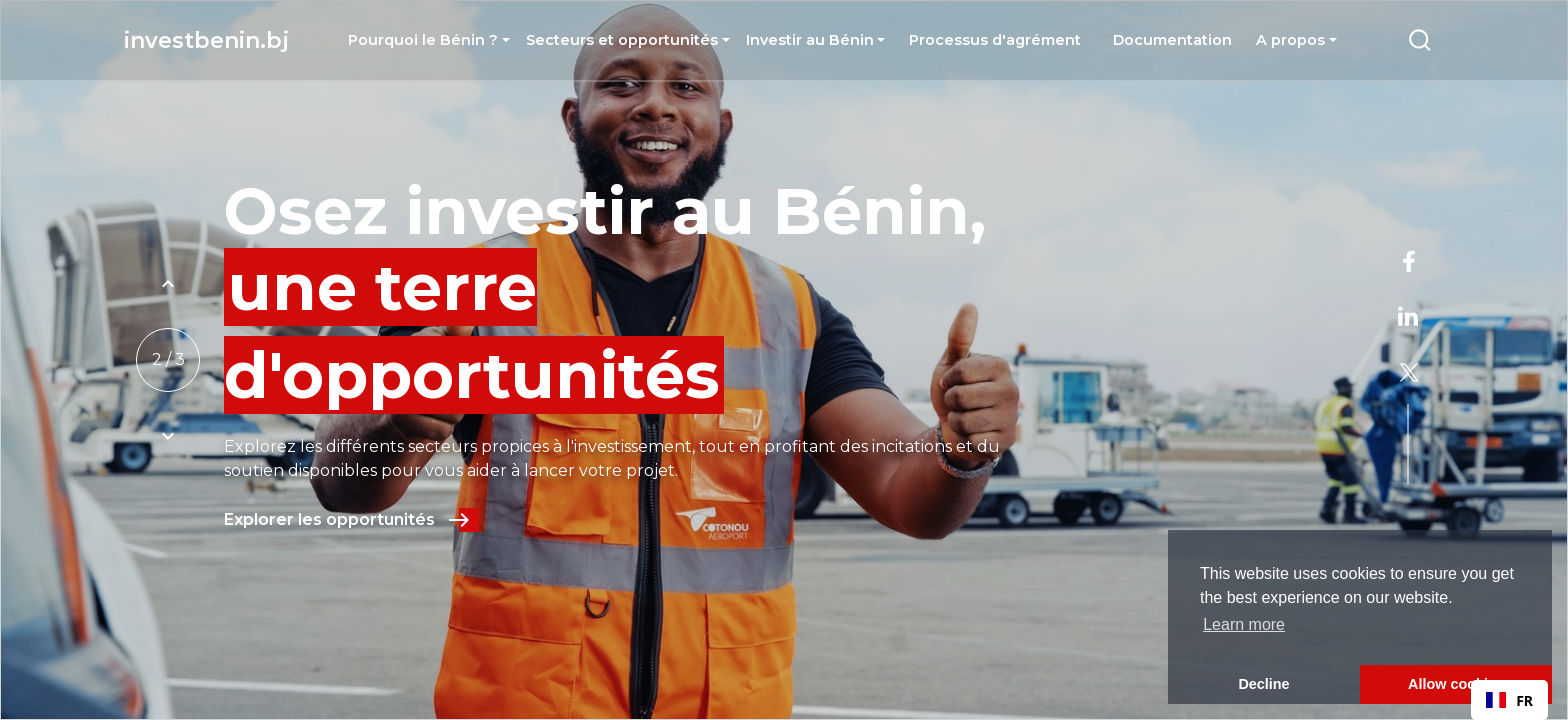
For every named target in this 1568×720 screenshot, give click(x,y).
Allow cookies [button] (1456, 684)
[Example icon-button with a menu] (1420, 40)
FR (1509, 700)
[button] (429, 40)
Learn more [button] (1244, 624)
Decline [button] (1263, 684)
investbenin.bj (206, 40)
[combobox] (1509, 700)
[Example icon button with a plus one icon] (168, 284)
